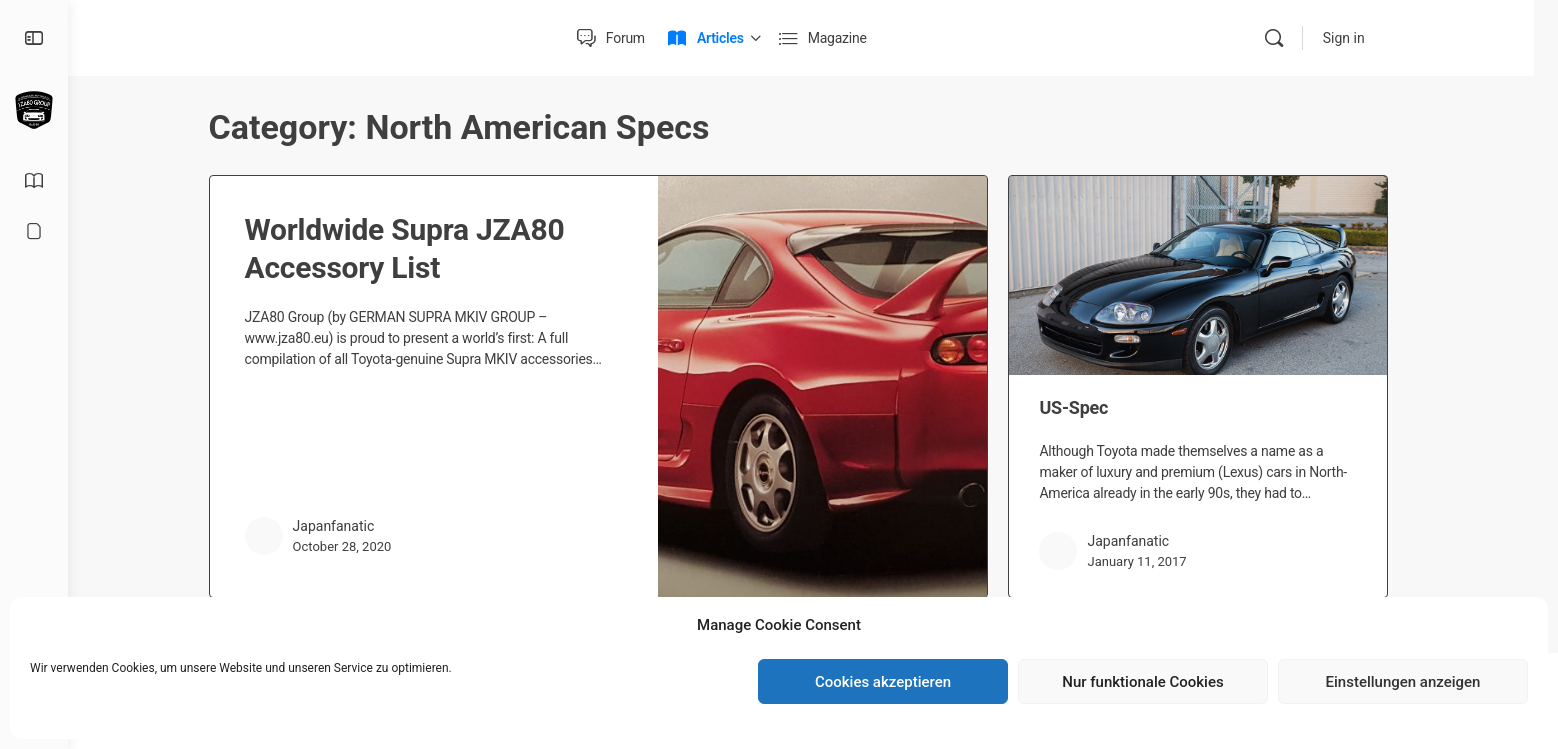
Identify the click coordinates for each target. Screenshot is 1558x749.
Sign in (1370, 38)
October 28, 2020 (356, 546)
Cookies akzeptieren (883, 682)
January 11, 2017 (1151, 561)
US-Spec (1088, 407)
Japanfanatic (348, 526)
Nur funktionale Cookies (1142, 682)
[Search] (1300, 38)
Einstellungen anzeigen (1403, 682)
